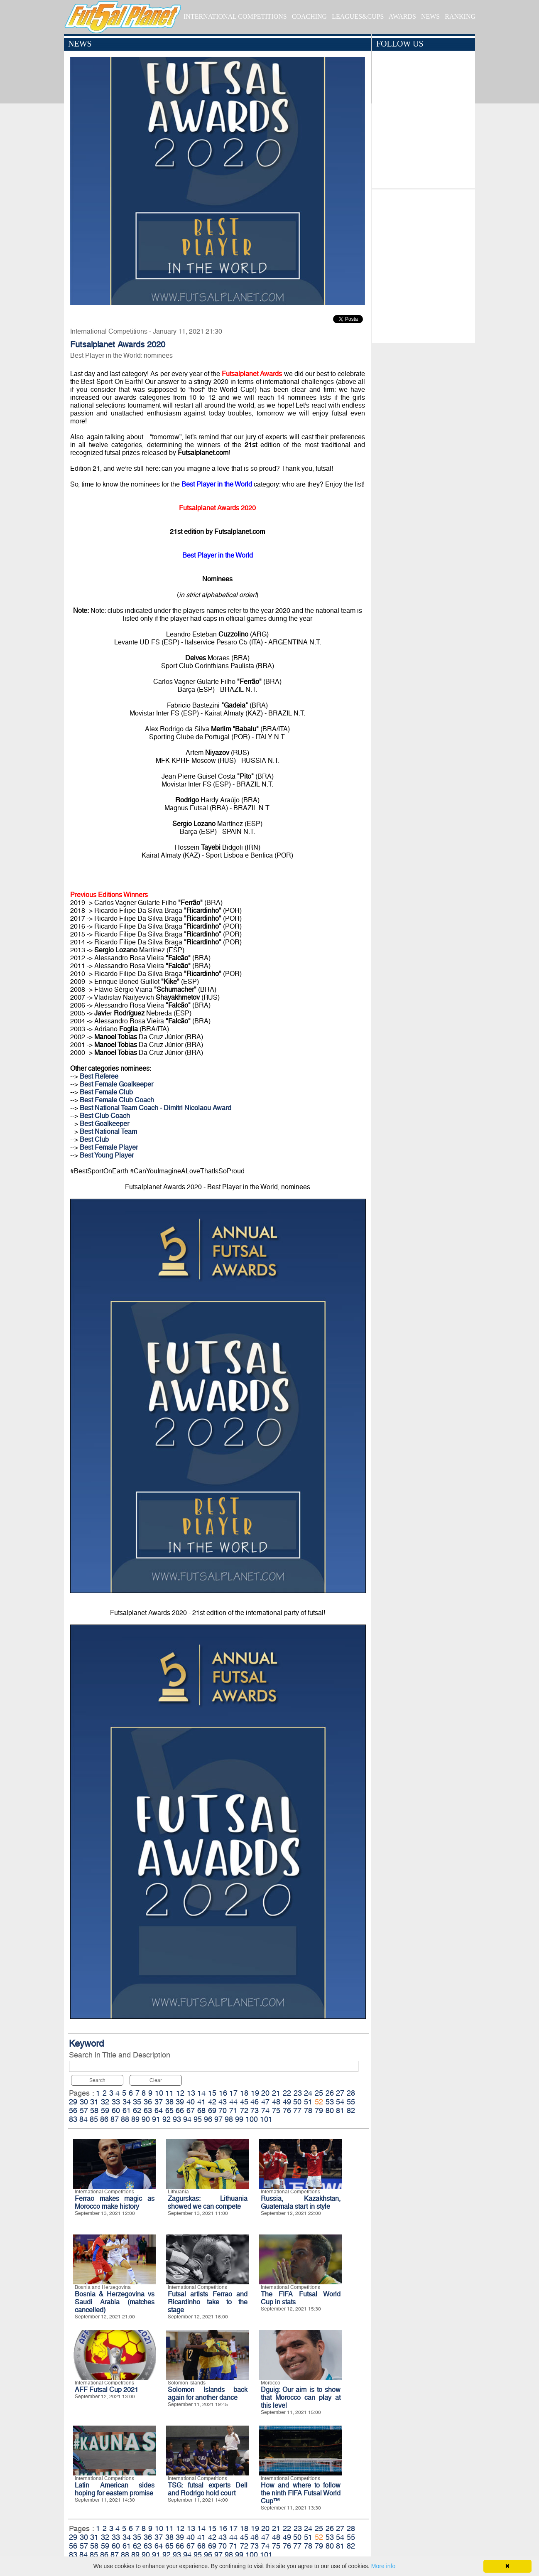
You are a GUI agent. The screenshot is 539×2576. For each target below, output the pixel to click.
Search (97, 2080)
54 (340, 2101)
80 (330, 2110)
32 (105, 2101)
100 (251, 2119)
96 (208, 2119)
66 (180, 2110)
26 (330, 2093)
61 (126, 2110)
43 (222, 2101)
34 (126, 2101)
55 (351, 2101)
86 (104, 2119)
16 (223, 2093)
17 (233, 2093)
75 (276, 2110)
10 (159, 2093)
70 (222, 2110)
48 (276, 2101)
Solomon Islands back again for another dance (207, 2393)
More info (383, 2566)
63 (148, 2110)
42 (212, 2101)
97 (218, 2119)
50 (297, 2101)
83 (73, 2119)
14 (201, 2093)
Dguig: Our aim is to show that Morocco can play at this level (301, 2397)
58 (94, 2110)
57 (84, 2110)
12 (180, 2093)
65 (169, 2110)
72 (244, 2110)
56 (73, 2110)
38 (169, 2101)
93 (177, 2119)
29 (73, 2101)
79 (319, 2110)
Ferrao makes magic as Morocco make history (114, 2202)
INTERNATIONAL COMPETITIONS (235, 16)
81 (340, 2110)
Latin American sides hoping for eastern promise (114, 2489)
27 (340, 2093)
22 (287, 2093)
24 (308, 2093)
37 (158, 2101)
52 (319, 2101)
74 (265, 2110)
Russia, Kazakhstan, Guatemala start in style (301, 2202)
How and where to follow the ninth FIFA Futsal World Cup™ (301, 2493)
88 (125, 2119)
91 (156, 2119)
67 (190, 2110)
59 (105, 2110)
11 (169, 2093)
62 (137, 2110)
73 (254, 2110)
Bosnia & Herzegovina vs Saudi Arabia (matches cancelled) (114, 2302)
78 (308, 2110)
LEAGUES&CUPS (358, 16)
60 (116, 2110)
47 (265, 2101)
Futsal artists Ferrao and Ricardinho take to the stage (207, 2302)
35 (137, 2101)
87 (114, 2119)
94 (187, 2119)
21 (276, 2093)
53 (330, 2101)
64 (158, 2110)
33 (116, 2101)
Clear (155, 2080)
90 (146, 2119)
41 (201, 2101)
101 (266, 2119)
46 (254, 2101)
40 (190, 2101)
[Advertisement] (423, 264)
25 (319, 2093)
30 (84, 2101)
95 (198, 2119)
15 (212, 2093)
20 (265, 2093)
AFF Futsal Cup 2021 (106, 2390)
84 (83, 2119)
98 (229, 2119)
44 (233, 2101)
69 (212, 2110)
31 (94, 2101)
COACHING (309, 16)
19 (255, 2093)
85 (94, 2119)
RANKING (460, 16)
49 (287, 2101)
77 (297, 2110)
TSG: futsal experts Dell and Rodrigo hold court (207, 2489)
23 (298, 2093)
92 (166, 2119)
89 (135, 2119)
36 (148, 2101)
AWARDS (402, 16)
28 (351, 2093)
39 (180, 2101)
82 (351, 2110)
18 (244, 2093)
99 (239, 2119)
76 (287, 2110)
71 (233, 2110)
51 (308, 2101)
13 (191, 2093)
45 (244, 2101)
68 (201, 2110)
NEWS (430, 16)
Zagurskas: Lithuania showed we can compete (207, 2202)
